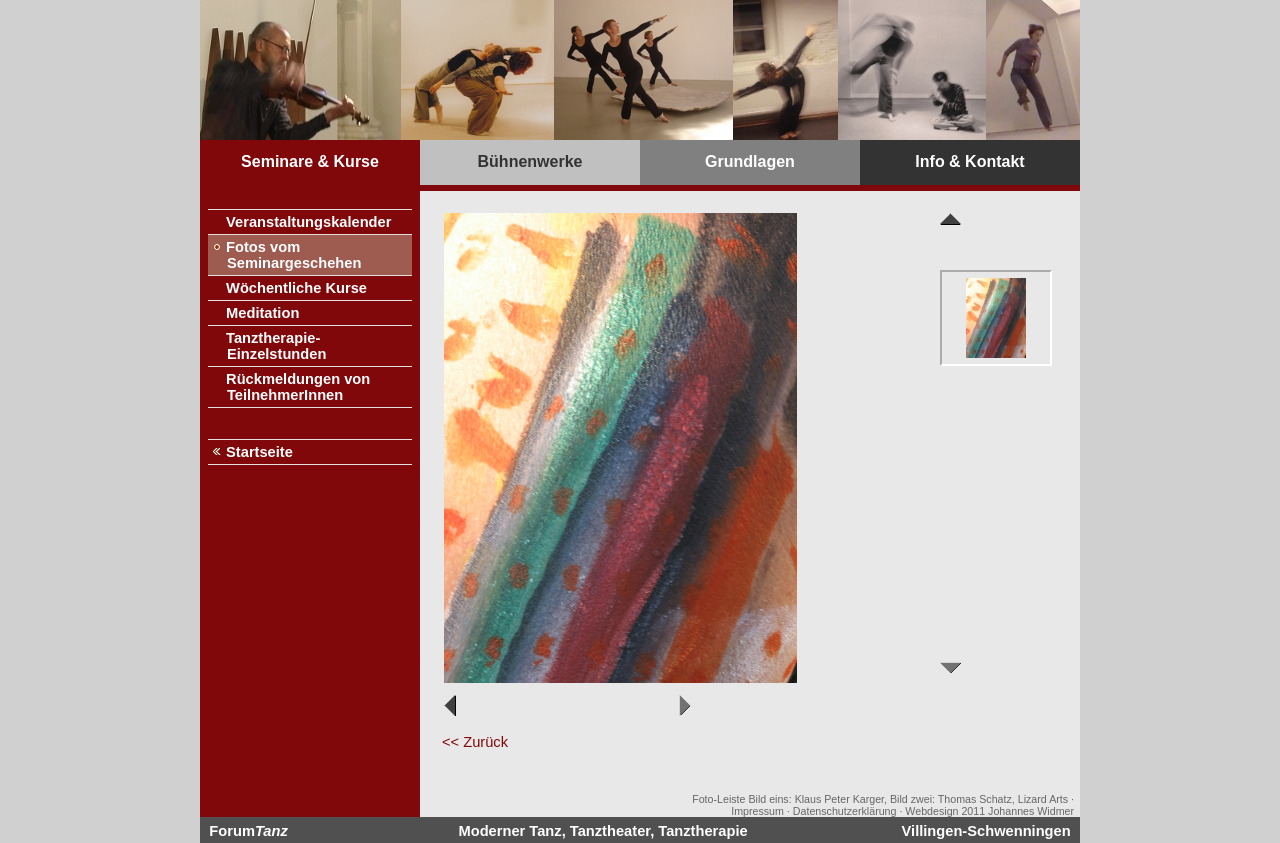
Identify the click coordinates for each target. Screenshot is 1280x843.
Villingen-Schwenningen (986, 831)
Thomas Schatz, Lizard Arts (1003, 799)
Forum (248, 831)
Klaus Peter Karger (839, 799)
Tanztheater (610, 831)
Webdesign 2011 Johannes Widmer (989, 811)
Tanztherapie (702, 831)
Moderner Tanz (510, 831)
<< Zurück (475, 742)
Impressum (757, 811)
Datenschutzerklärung (845, 811)
